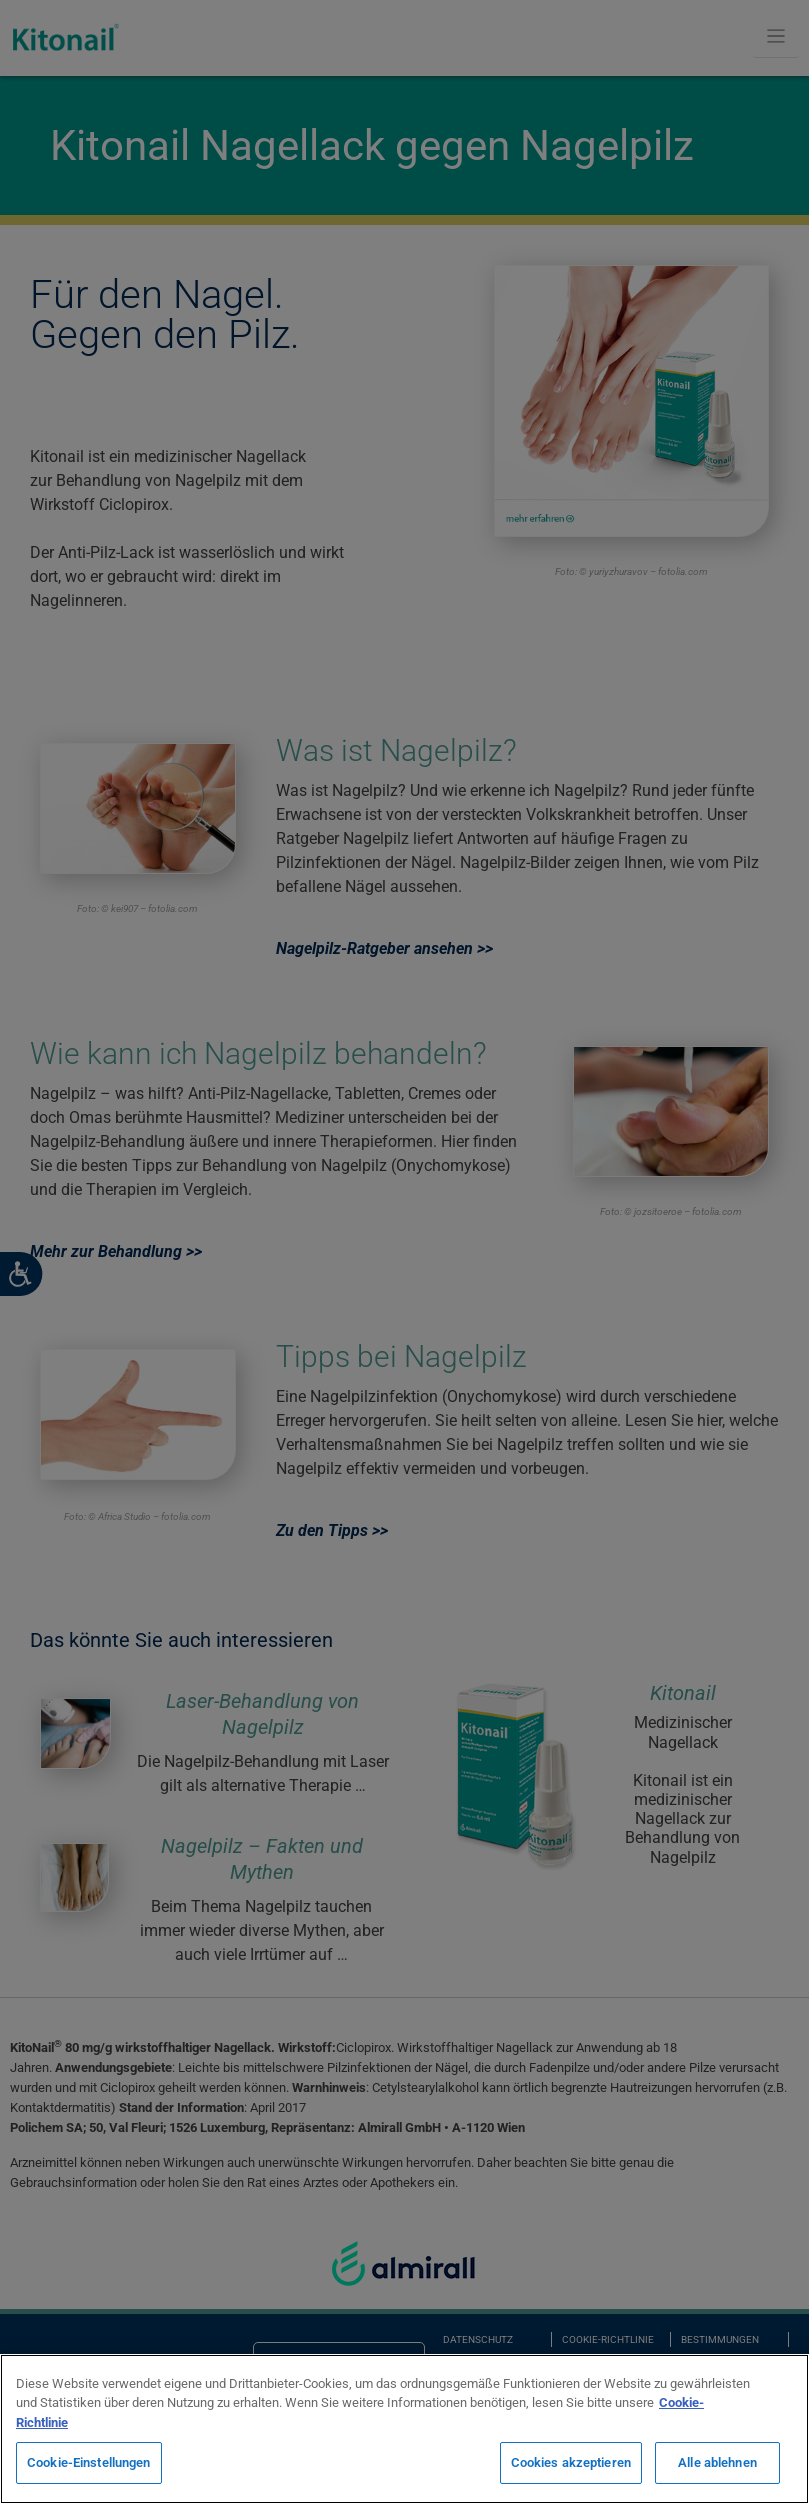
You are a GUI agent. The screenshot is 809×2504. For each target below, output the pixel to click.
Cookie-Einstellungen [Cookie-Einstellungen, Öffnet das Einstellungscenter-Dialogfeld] (89, 2462)
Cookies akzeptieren (571, 2462)
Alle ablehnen (717, 2462)
